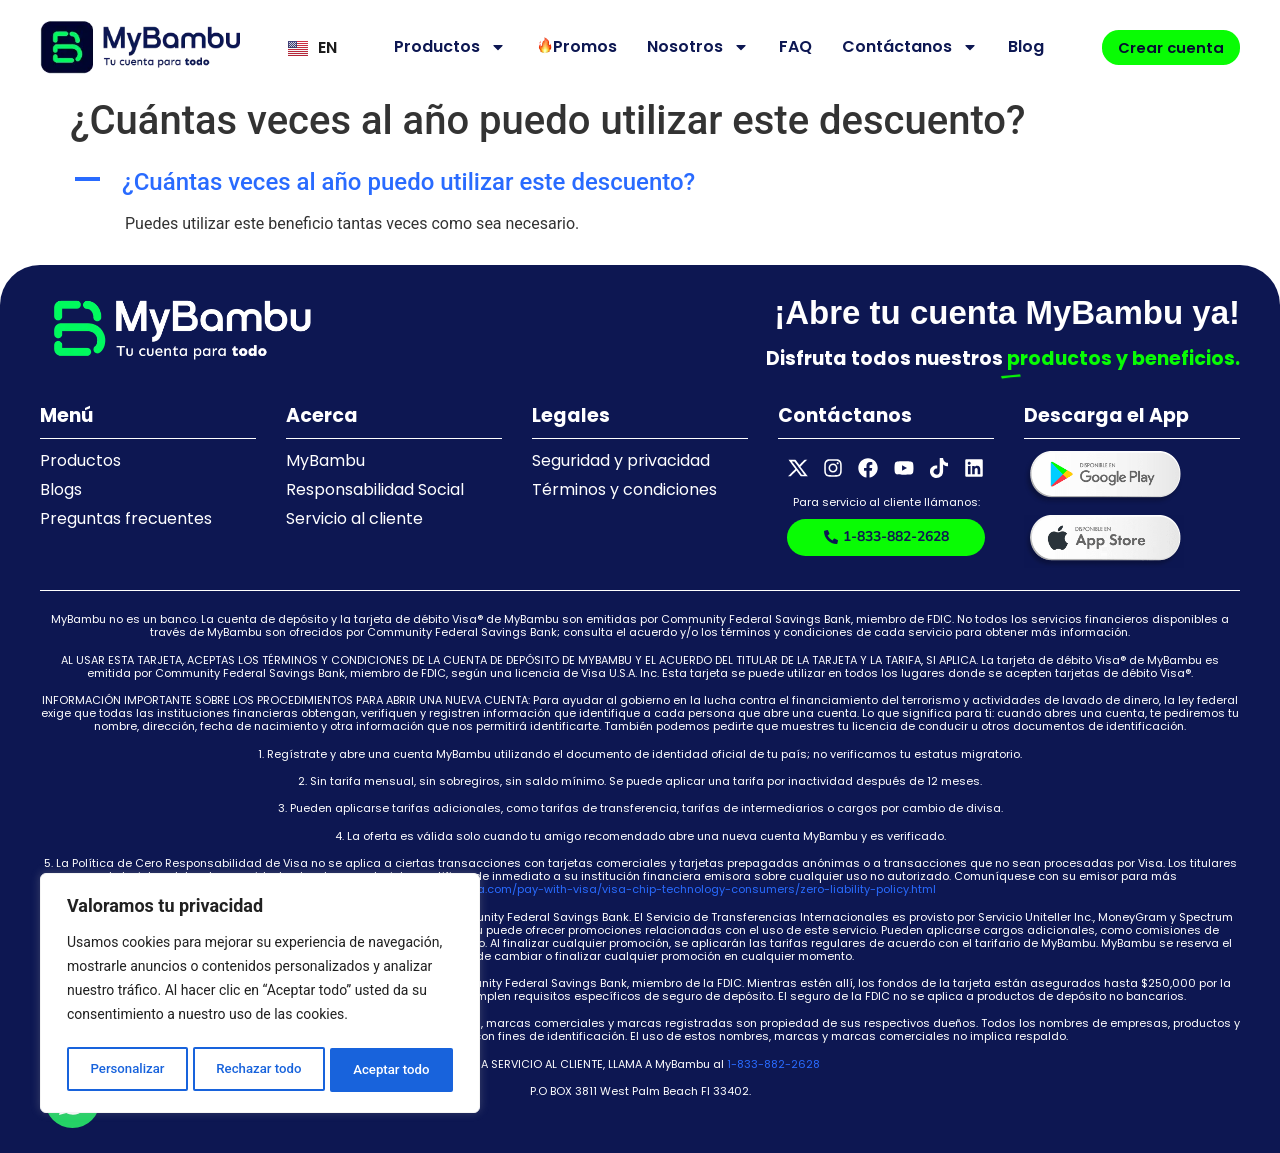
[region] (260, 996)
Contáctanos (902, 47)
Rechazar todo (259, 1070)
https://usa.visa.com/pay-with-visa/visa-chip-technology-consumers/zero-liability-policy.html (666, 889)
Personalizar (126, 1070)
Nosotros (690, 47)
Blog (1018, 46)
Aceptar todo (392, 1070)
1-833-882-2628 (773, 1064)
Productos (442, 47)
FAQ (787, 46)
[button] (640, 182)
